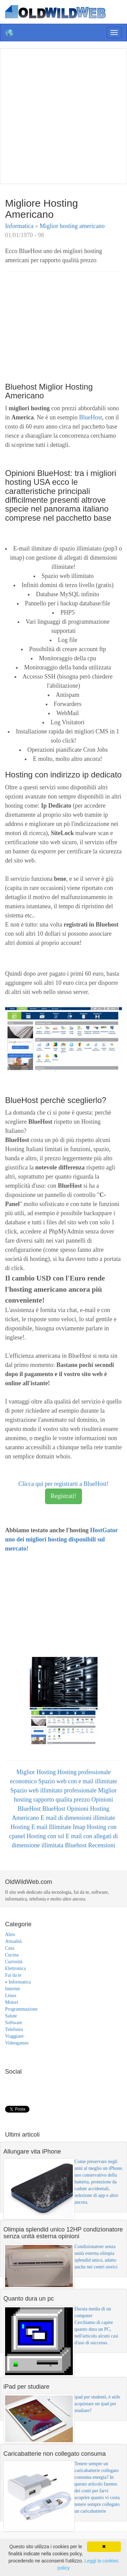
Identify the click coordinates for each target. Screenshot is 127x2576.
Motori (11, 2002)
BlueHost (90, 417)
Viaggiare (14, 2036)
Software (13, 2022)
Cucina (12, 1954)
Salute (11, 2015)
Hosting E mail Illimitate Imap (48, 1827)
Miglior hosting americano (72, 226)
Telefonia (14, 2029)
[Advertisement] (63, 115)
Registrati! (64, 1496)
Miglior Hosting (36, 1772)
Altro (10, 1934)
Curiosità (13, 1961)
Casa (9, 1948)
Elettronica (15, 1968)
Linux (10, 1995)
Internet (12, 1988)
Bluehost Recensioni (90, 1845)
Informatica (20, 226)
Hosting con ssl (46, 1836)
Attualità (13, 1941)
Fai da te (13, 1975)
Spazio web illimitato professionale (54, 1790)
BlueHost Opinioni (66, 1808)
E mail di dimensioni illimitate (78, 1817)
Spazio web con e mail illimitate (77, 1781)
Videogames (16, 2042)
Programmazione (21, 2009)
